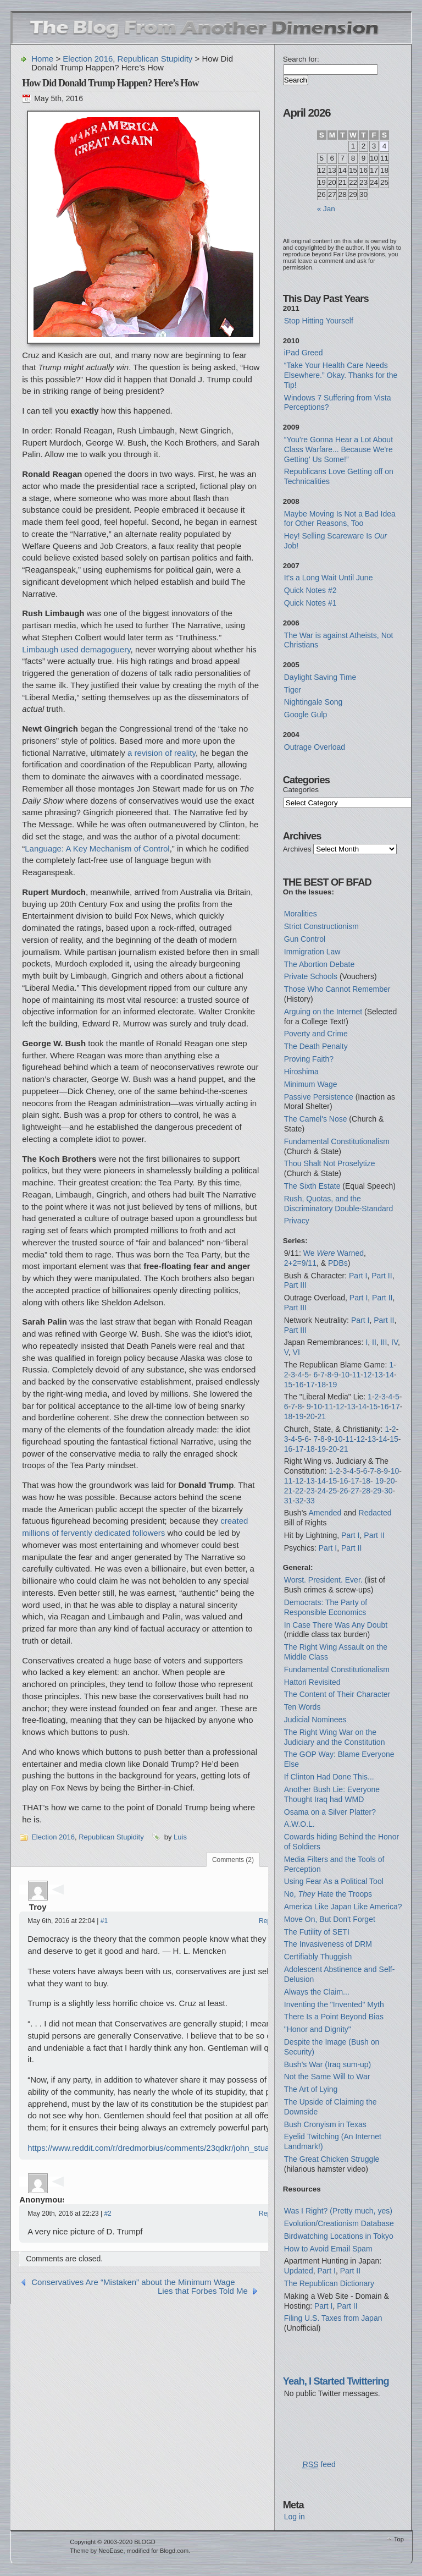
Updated (298, 2270)
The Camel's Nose (315, 1118)
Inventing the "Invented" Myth (334, 2004)
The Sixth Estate (312, 1186)
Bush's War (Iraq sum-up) (327, 2064)
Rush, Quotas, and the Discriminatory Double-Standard (338, 1203)
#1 (104, 1921)
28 (366, 1490)
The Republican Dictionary (329, 2283)
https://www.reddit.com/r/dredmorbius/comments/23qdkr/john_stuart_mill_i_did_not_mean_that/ (201, 2147)
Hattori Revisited (312, 1682)
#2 (107, 2213)
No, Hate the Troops (328, 1894)
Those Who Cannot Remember (337, 989)
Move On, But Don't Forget (329, 1919)
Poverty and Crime (316, 1033)
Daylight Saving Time (320, 677)
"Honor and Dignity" (317, 2029)
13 (378, 1374)
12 (367, 1374)
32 (299, 1500)
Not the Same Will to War (327, 2076)
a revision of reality (161, 752)
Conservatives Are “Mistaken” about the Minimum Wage (133, 2282)
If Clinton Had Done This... (329, 1776)
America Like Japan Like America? (343, 1906)
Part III (295, 1285)
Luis (180, 1837)
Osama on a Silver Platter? (330, 1812)
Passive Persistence (318, 1096)
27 (355, 1490)
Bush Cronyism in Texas (325, 2124)
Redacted (375, 1512)
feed (319, 2464)
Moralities (300, 913)
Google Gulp (305, 714)
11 (356, 1374)
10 (345, 1374)
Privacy (296, 1220)
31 (288, 1500)
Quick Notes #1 (310, 602)
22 (299, 1490)
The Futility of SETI (316, 1931)
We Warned (333, 1253)
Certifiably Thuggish (318, 1956)
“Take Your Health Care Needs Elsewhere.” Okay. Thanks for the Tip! (340, 375)
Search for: (301, 59)
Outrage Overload (314, 747)
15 (288, 1384)
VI (296, 1352)
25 (333, 1490)
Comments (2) (233, 1860)
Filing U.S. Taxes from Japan (333, 2318)
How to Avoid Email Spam (328, 2248)
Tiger (292, 689)
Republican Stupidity (155, 58)
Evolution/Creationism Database (339, 2223)
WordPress (39, 2547)
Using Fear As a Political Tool (334, 1881)
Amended (324, 1512)
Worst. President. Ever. (323, 1579)
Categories (301, 790)
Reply (267, 1921)
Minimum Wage (310, 1084)
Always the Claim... (316, 1991)
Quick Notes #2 (310, 590)
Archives (297, 849)
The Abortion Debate (319, 964)
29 (377, 1490)
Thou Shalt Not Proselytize (329, 1163)
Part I (358, 1275)
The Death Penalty (316, 1046)
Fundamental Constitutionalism (337, 1141)
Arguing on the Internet (323, 1011)
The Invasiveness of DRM (328, 1944)
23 (310, 1490)
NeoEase (110, 2550)
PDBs (338, 1263)
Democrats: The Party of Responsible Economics (325, 1607)
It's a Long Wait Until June (328, 577)
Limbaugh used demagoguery (76, 649)
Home (42, 58)
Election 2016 (88, 58)
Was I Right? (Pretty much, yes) (338, 2210)
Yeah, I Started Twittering (336, 2381)
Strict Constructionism (321, 926)
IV (394, 1342)
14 (389, 1374)
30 (388, 1490)
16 (299, 1384)
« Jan (326, 209)
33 (310, 1500)
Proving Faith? (309, 1058)
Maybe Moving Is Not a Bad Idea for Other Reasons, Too (340, 518)
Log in (294, 2516)
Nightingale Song (313, 701)
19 (333, 1384)
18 (322, 1384)
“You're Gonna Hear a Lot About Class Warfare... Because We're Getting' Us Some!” (338, 449)
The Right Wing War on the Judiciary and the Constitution (334, 1737)
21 (322, 1416)
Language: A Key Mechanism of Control (97, 848)
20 (310, 1416)
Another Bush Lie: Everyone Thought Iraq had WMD (332, 1794)
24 (322, 1490)
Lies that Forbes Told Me (203, 2291)
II (374, 1342)
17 (310, 1384)
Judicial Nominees (315, 1719)
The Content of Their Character (337, 1694)
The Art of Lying (311, 2089)
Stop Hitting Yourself (318, 320)
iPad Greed (303, 352)
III (384, 1342)
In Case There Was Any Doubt (335, 1625)
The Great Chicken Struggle (332, 2159)
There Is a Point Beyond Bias (334, 2016)
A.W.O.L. (299, 1824)
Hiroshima (301, 1071)
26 (344, 1490)
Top (399, 2539)
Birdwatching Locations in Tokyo (338, 2236)
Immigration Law (312, 951)
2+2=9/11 (300, 1263)
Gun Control (304, 939)
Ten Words (302, 1706)
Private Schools (310, 976)
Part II (381, 1275)
